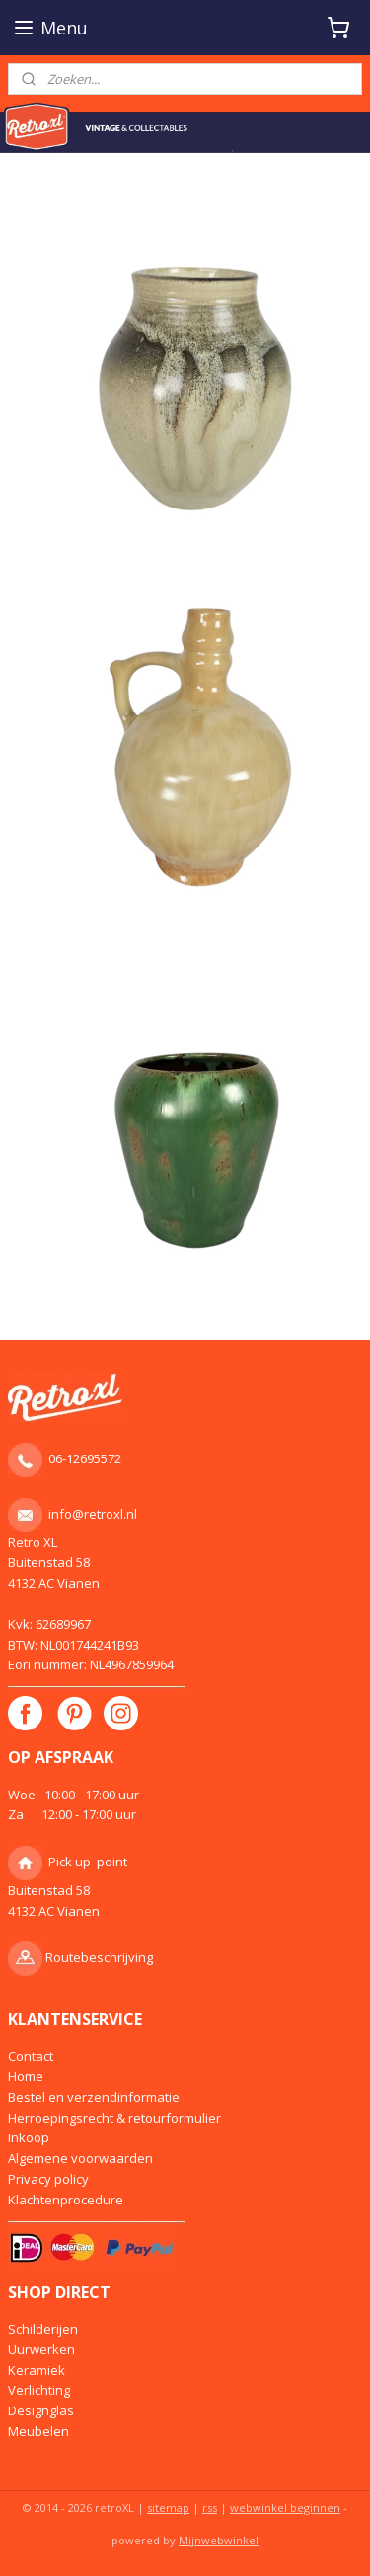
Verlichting (39, 2390)
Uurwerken (41, 2349)
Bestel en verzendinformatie (94, 2097)
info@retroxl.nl (92, 1514)
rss (209, 2507)
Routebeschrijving (99, 1957)
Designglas (41, 2410)
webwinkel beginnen (285, 2507)
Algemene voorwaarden (80, 2158)
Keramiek (36, 2370)
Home (25, 2076)
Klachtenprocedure (65, 2199)
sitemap (168, 2507)
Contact (30, 2056)
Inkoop (28, 2137)
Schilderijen (43, 2329)
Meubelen (38, 2431)
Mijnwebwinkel (219, 2540)
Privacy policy (48, 2179)
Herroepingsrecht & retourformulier (114, 2118)
